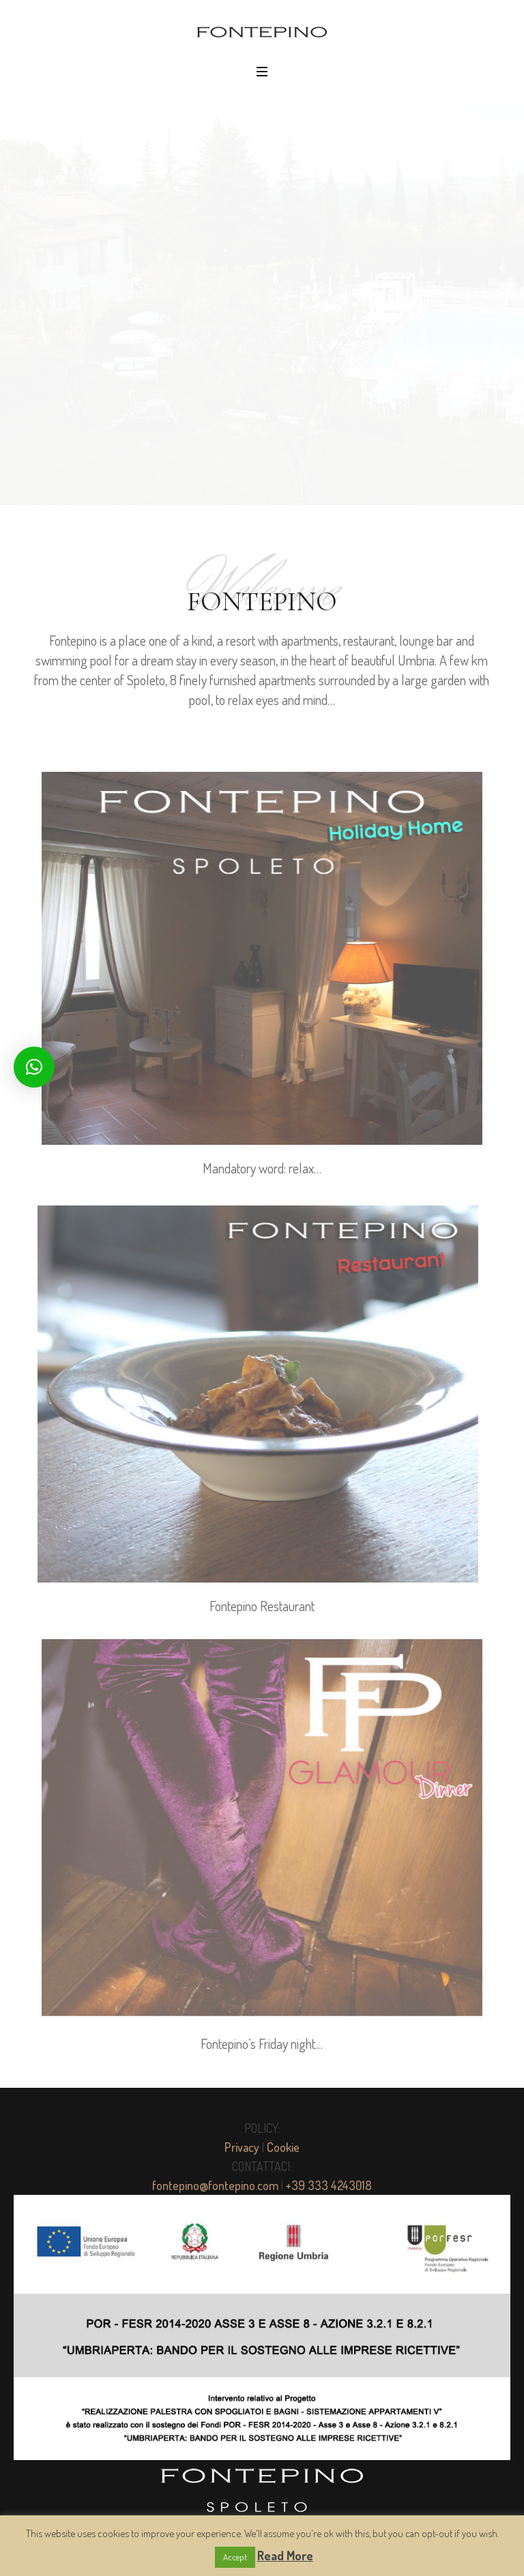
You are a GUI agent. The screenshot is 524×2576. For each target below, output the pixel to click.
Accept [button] (235, 2556)
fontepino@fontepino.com (215, 2185)
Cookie (283, 2147)
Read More (285, 2555)
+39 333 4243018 (329, 2185)
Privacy (241, 2147)
